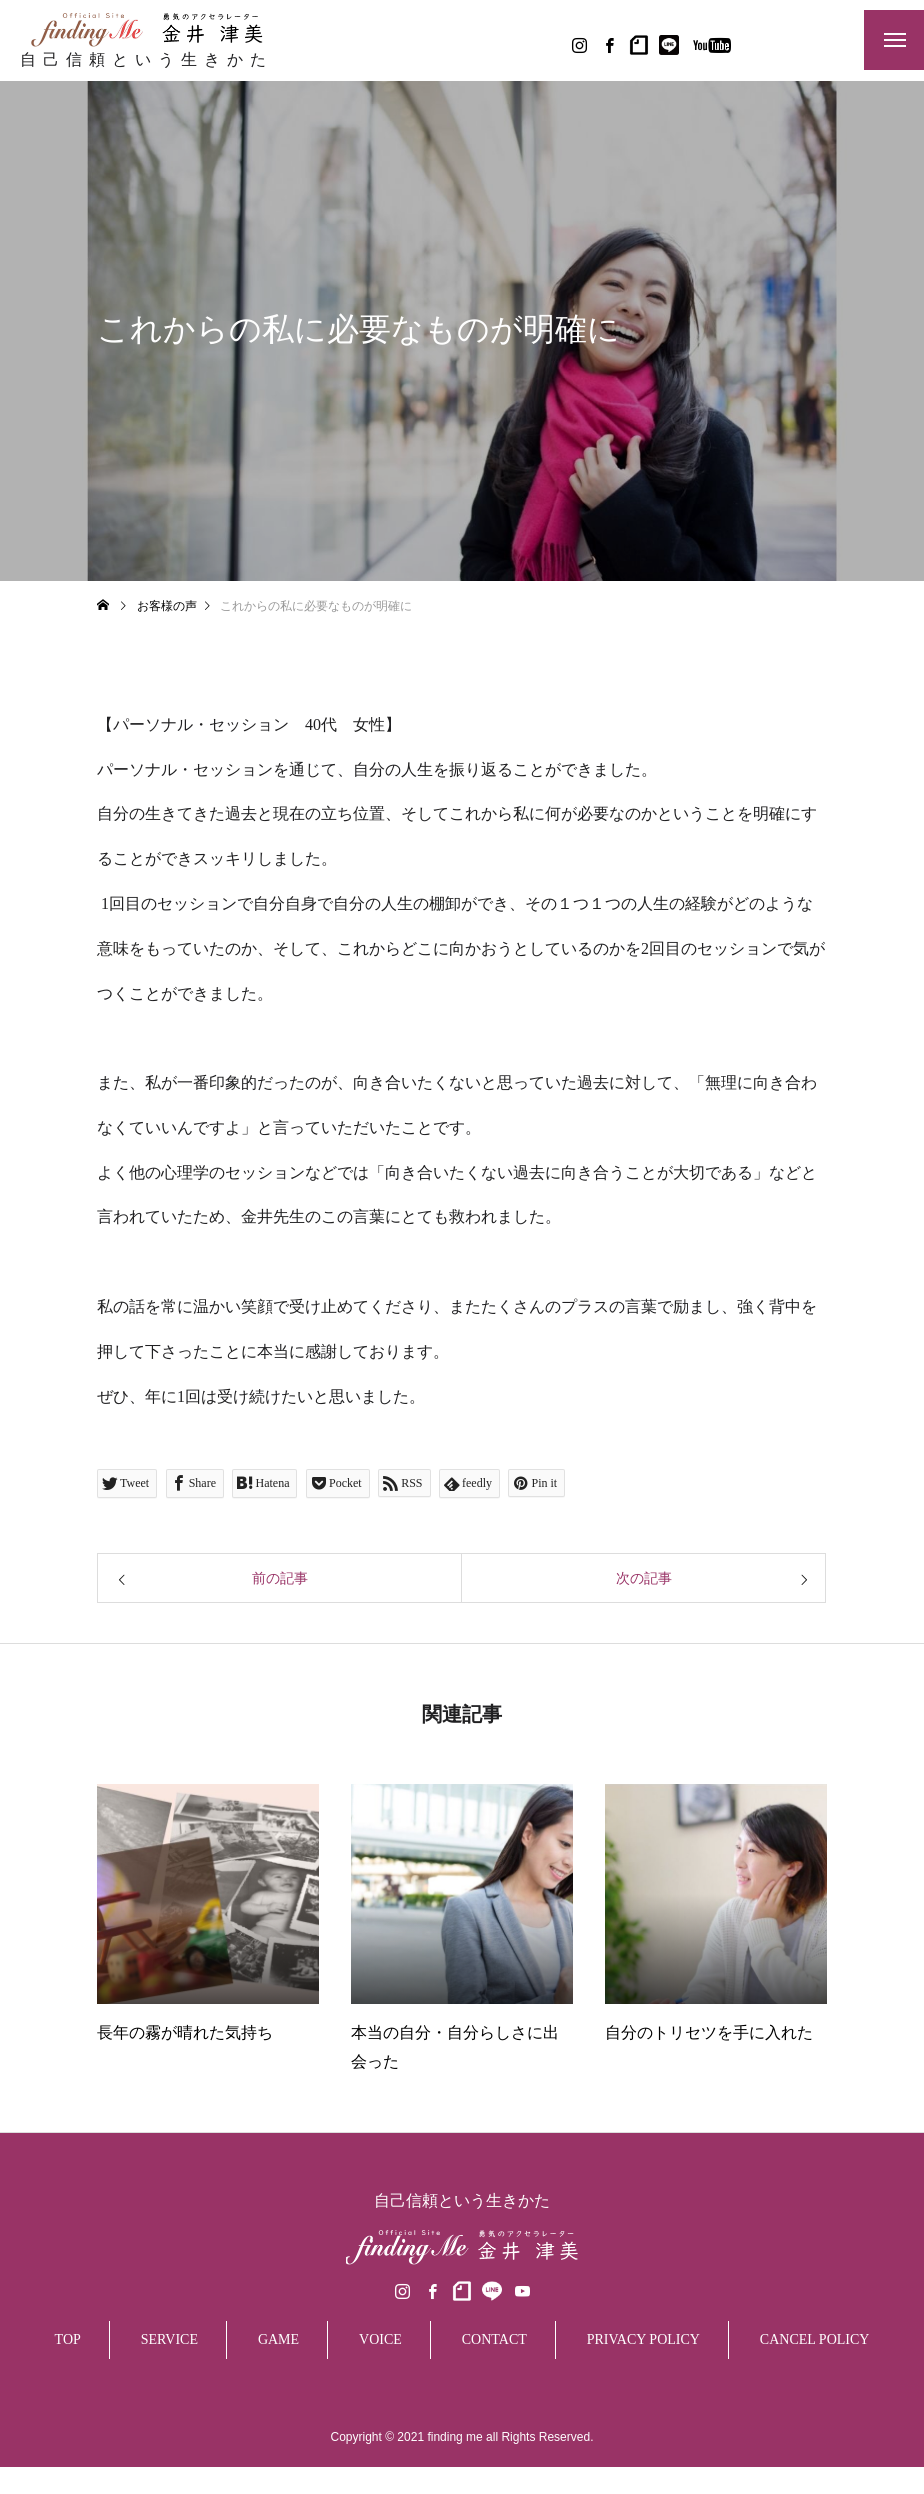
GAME (278, 2401)
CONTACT (494, 2401)
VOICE (380, 2401)
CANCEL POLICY (815, 2401)
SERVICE (169, 2401)
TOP (68, 2401)
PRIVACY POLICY (643, 2401)
